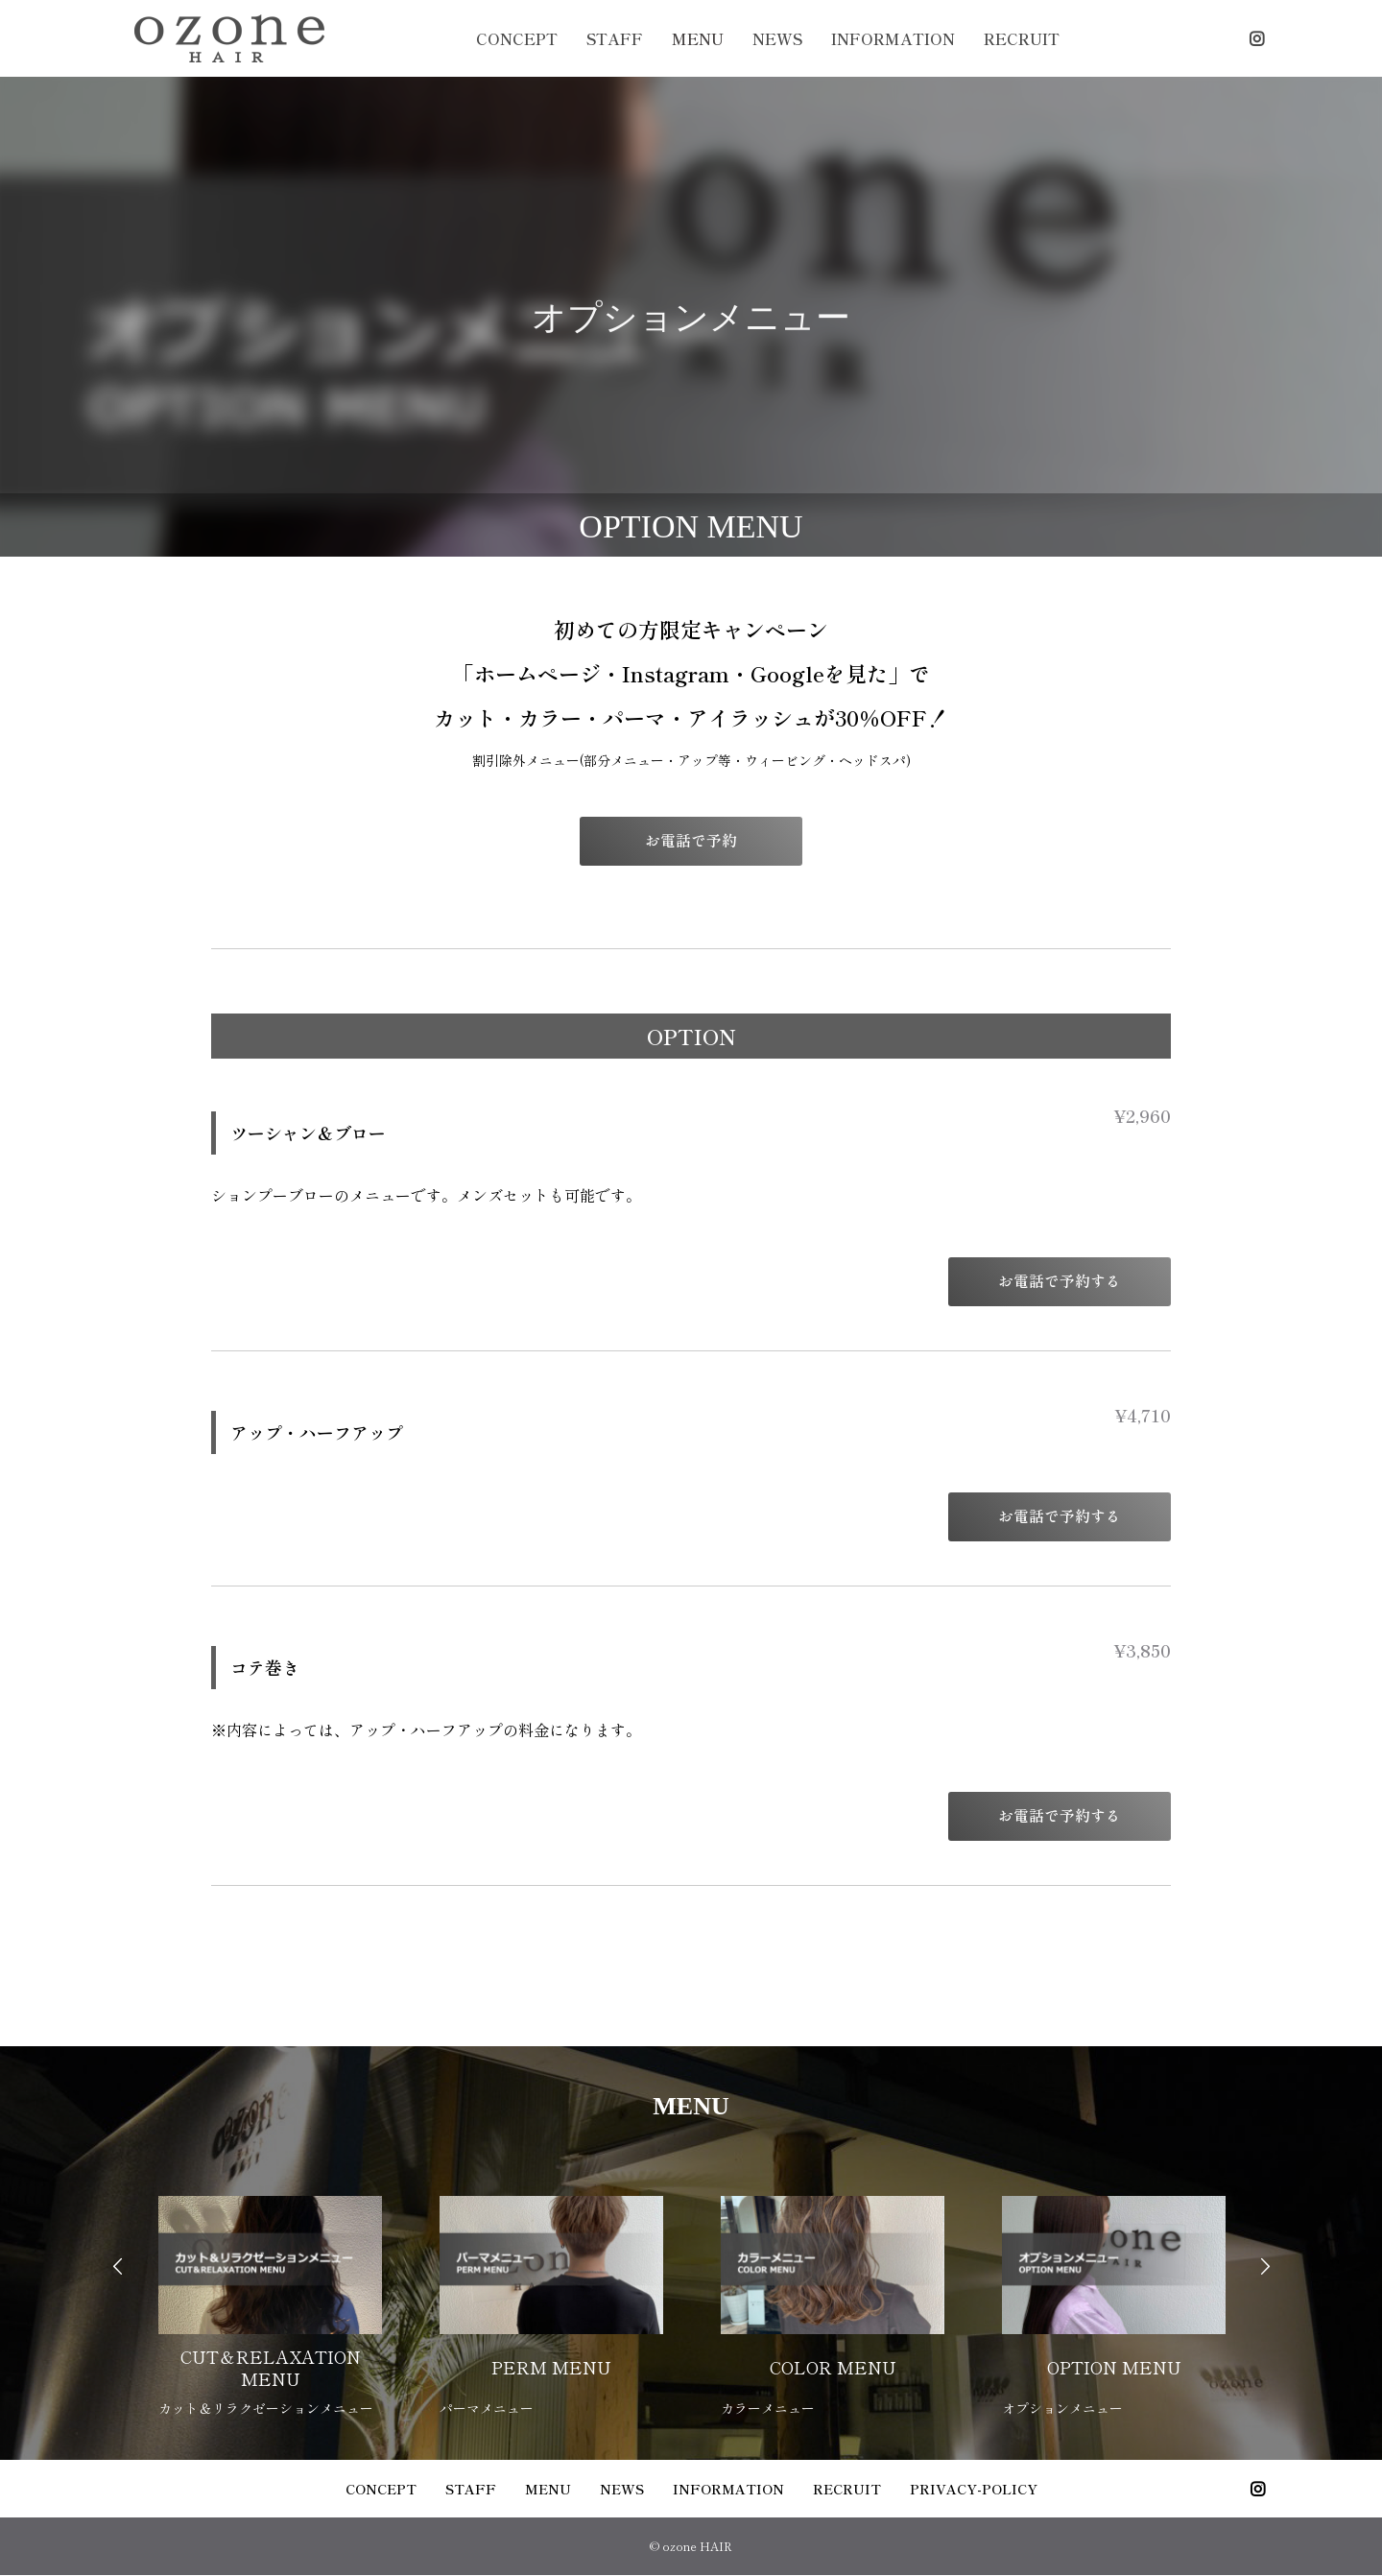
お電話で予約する (1067, 1282)
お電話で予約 (698, 840)
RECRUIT (1022, 38)
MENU (698, 38)
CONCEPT (517, 38)
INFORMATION (893, 38)
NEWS (777, 38)
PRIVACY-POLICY (973, 2489)
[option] (270, 2296)
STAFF (614, 38)
